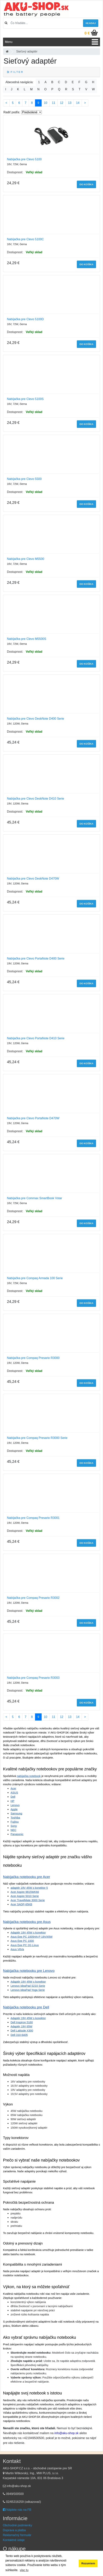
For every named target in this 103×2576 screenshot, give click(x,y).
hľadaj (91, 23)
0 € (87, 33)
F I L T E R (15, 72)
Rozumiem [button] (88, 2563)
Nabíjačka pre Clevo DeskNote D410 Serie (35, 798)
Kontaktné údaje (14, 2540)
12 (61, 102)
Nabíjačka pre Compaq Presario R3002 (33, 1597)
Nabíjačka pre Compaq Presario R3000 (33, 1357)
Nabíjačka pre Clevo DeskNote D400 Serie (35, 718)
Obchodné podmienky (17, 2525)
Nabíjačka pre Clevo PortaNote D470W (33, 1118)
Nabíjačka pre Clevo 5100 (24, 159)
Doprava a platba (14, 2530)
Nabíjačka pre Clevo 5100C (25, 239)
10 (45, 102)
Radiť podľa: (11, 112)
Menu (8, 41)
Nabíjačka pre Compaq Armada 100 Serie (35, 1278)
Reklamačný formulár (17, 2535)
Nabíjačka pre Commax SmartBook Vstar (34, 1198)
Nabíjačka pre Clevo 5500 (24, 479)
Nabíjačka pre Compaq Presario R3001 (33, 1517)
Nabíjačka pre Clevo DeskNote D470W (33, 878)
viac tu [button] (24, 2570)
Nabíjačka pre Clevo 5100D (25, 319)
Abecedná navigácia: (19, 82)
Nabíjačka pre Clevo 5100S (25, 399)
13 (69, 102)
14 (77, 102)
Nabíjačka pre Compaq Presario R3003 (33, 1677)
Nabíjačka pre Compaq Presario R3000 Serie (37, 1437)
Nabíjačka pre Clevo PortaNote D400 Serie (35, 958)
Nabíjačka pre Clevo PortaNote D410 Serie (35, 1038)
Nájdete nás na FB (17, 2509)
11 (53, 102)
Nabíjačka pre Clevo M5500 (25, 558)
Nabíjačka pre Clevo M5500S (26, 638)
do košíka (86, 184)
